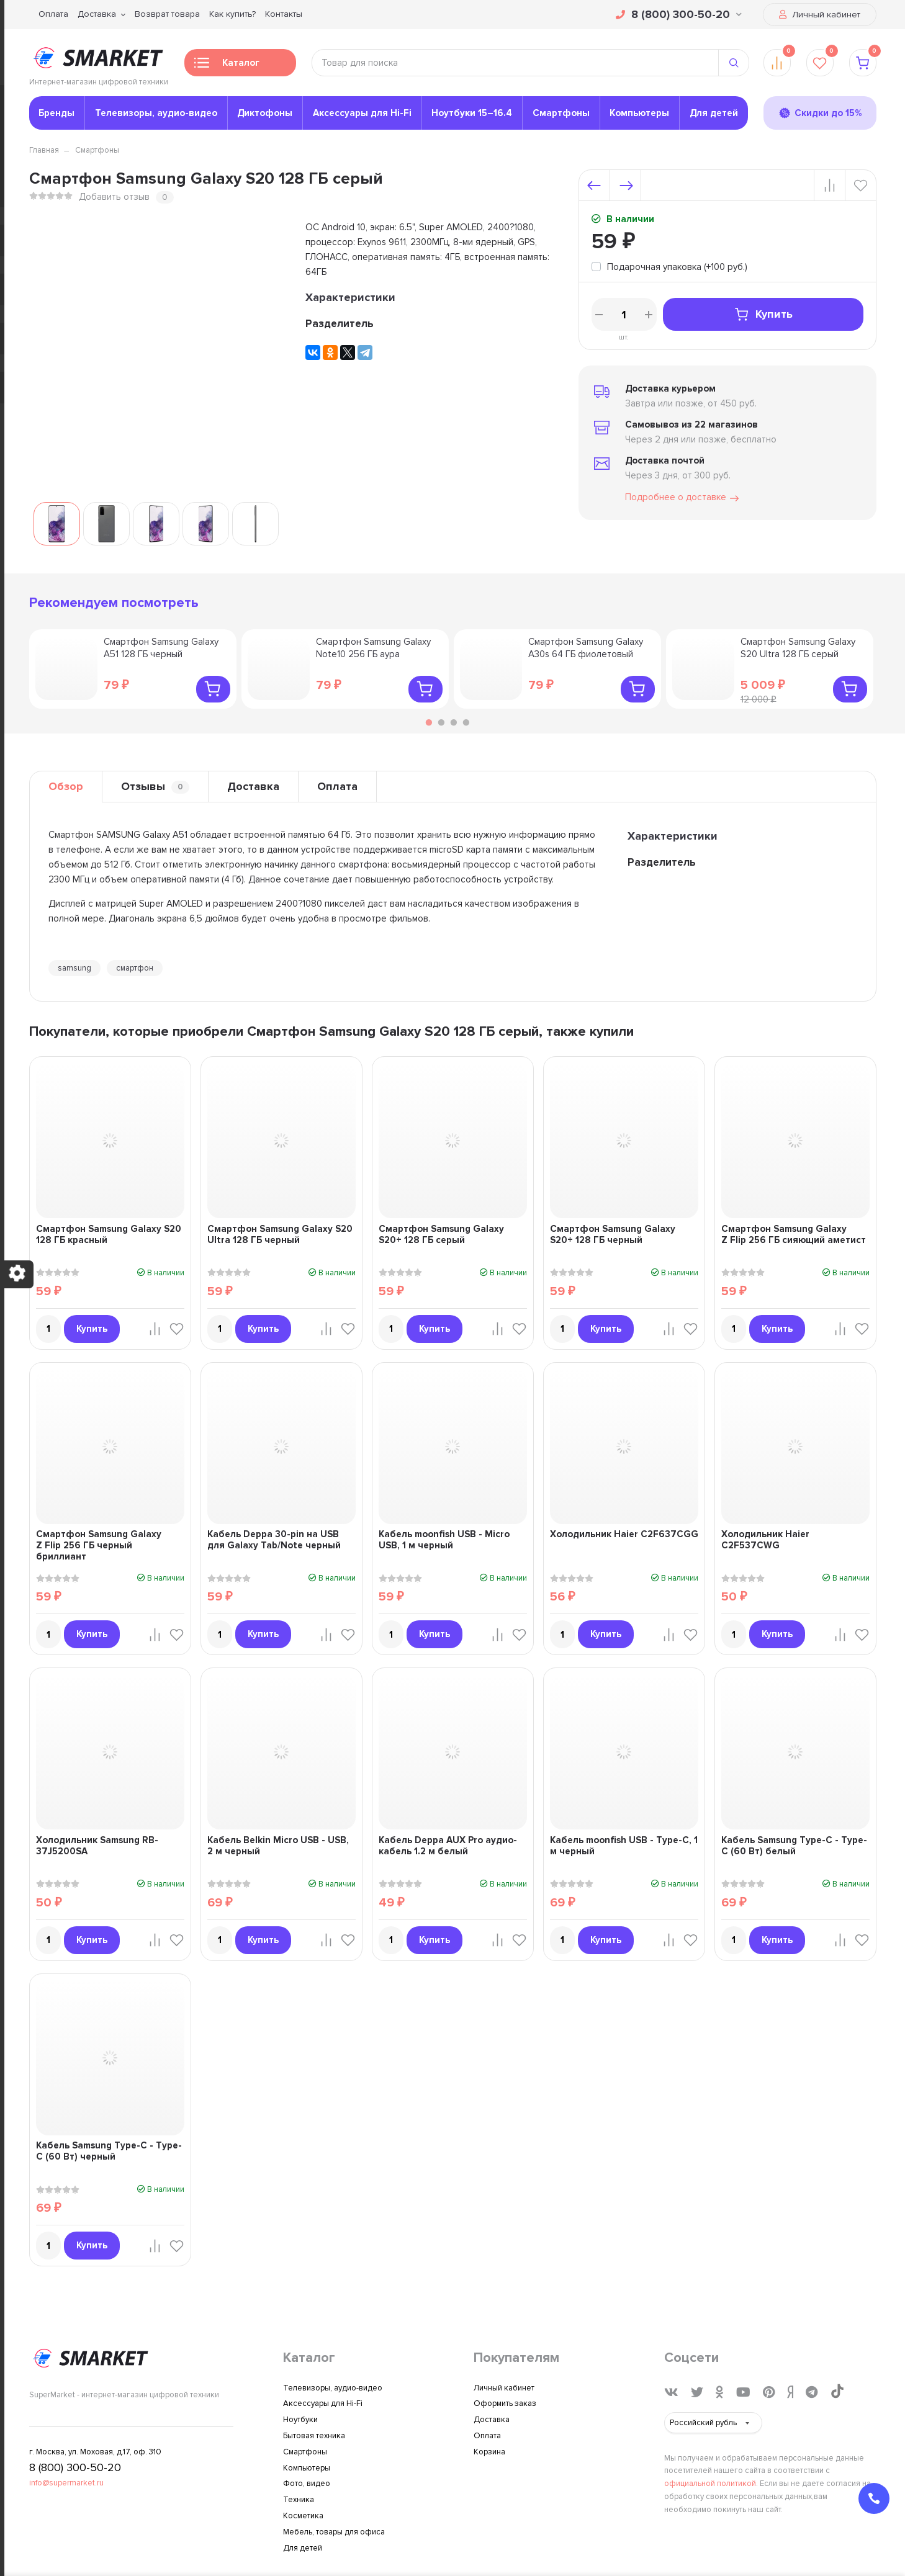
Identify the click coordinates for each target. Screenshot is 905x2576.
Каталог (226, 66)
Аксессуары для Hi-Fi (362, 113)
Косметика (303, 2516)
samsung (74, 968)
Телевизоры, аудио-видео (156, 113)
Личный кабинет (819, 14)
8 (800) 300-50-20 (679, 14)
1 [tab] (429, 722)
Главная (44, 150)
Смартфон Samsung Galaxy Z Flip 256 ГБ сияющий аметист (793, 1234)
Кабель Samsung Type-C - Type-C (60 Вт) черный (109, 2151)
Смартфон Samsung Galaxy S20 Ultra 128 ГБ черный (280, 1234)
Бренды (56, 113)
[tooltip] (669, 268)
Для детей (714, 113)
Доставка (97, 14)
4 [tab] (466, 722)
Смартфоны (561, 113)
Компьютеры (639, 113)
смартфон (134, 968)
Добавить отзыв (114, 196)
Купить (763, 314)
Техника (298, 2500)
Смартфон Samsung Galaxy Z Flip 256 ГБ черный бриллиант (98, 1545)
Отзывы (155, 786)
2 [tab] (441, 722)
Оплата (53, 14)
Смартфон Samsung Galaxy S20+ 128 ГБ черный (612, 1234)
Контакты (283, 14)
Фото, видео (306, 2483)
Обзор (65, 786)
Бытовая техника (314, 2436)
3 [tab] (454, 722)
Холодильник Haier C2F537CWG (765, 1539)
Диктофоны (264, 113)
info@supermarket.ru (66, 2483)
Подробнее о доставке (683, 497)
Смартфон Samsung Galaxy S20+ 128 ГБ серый (441, 1234)
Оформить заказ (505, 2403)
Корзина (489, 2452)
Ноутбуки (300, 2420)
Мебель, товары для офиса (334, 2532)
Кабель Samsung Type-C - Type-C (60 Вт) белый (794, 1845)
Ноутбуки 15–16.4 (471, 113)
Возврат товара (167, 14)
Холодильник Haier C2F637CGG (624, 1534)
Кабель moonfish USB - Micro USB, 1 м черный (444, 1539)
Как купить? (232, 14)
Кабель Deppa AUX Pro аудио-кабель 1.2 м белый (448, 1845)
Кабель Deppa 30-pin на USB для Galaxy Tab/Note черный (274, 1539)
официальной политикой (710, 2483)
